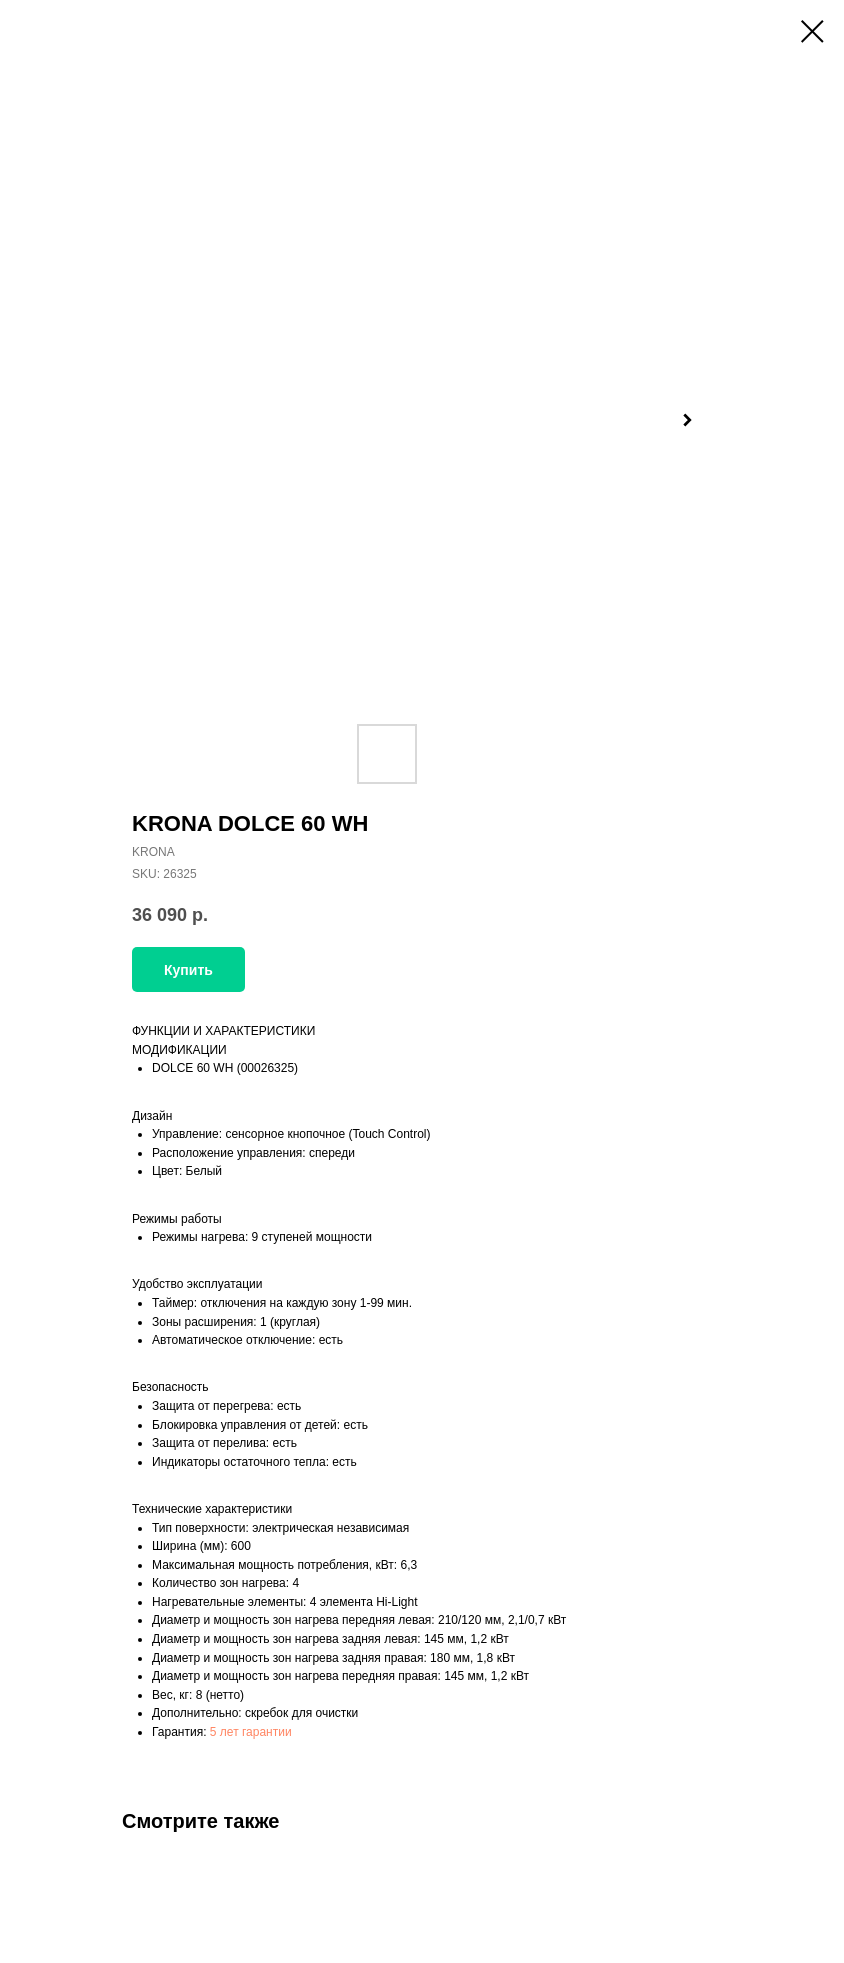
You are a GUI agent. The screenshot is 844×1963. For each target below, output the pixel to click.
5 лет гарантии (251, 1732)
